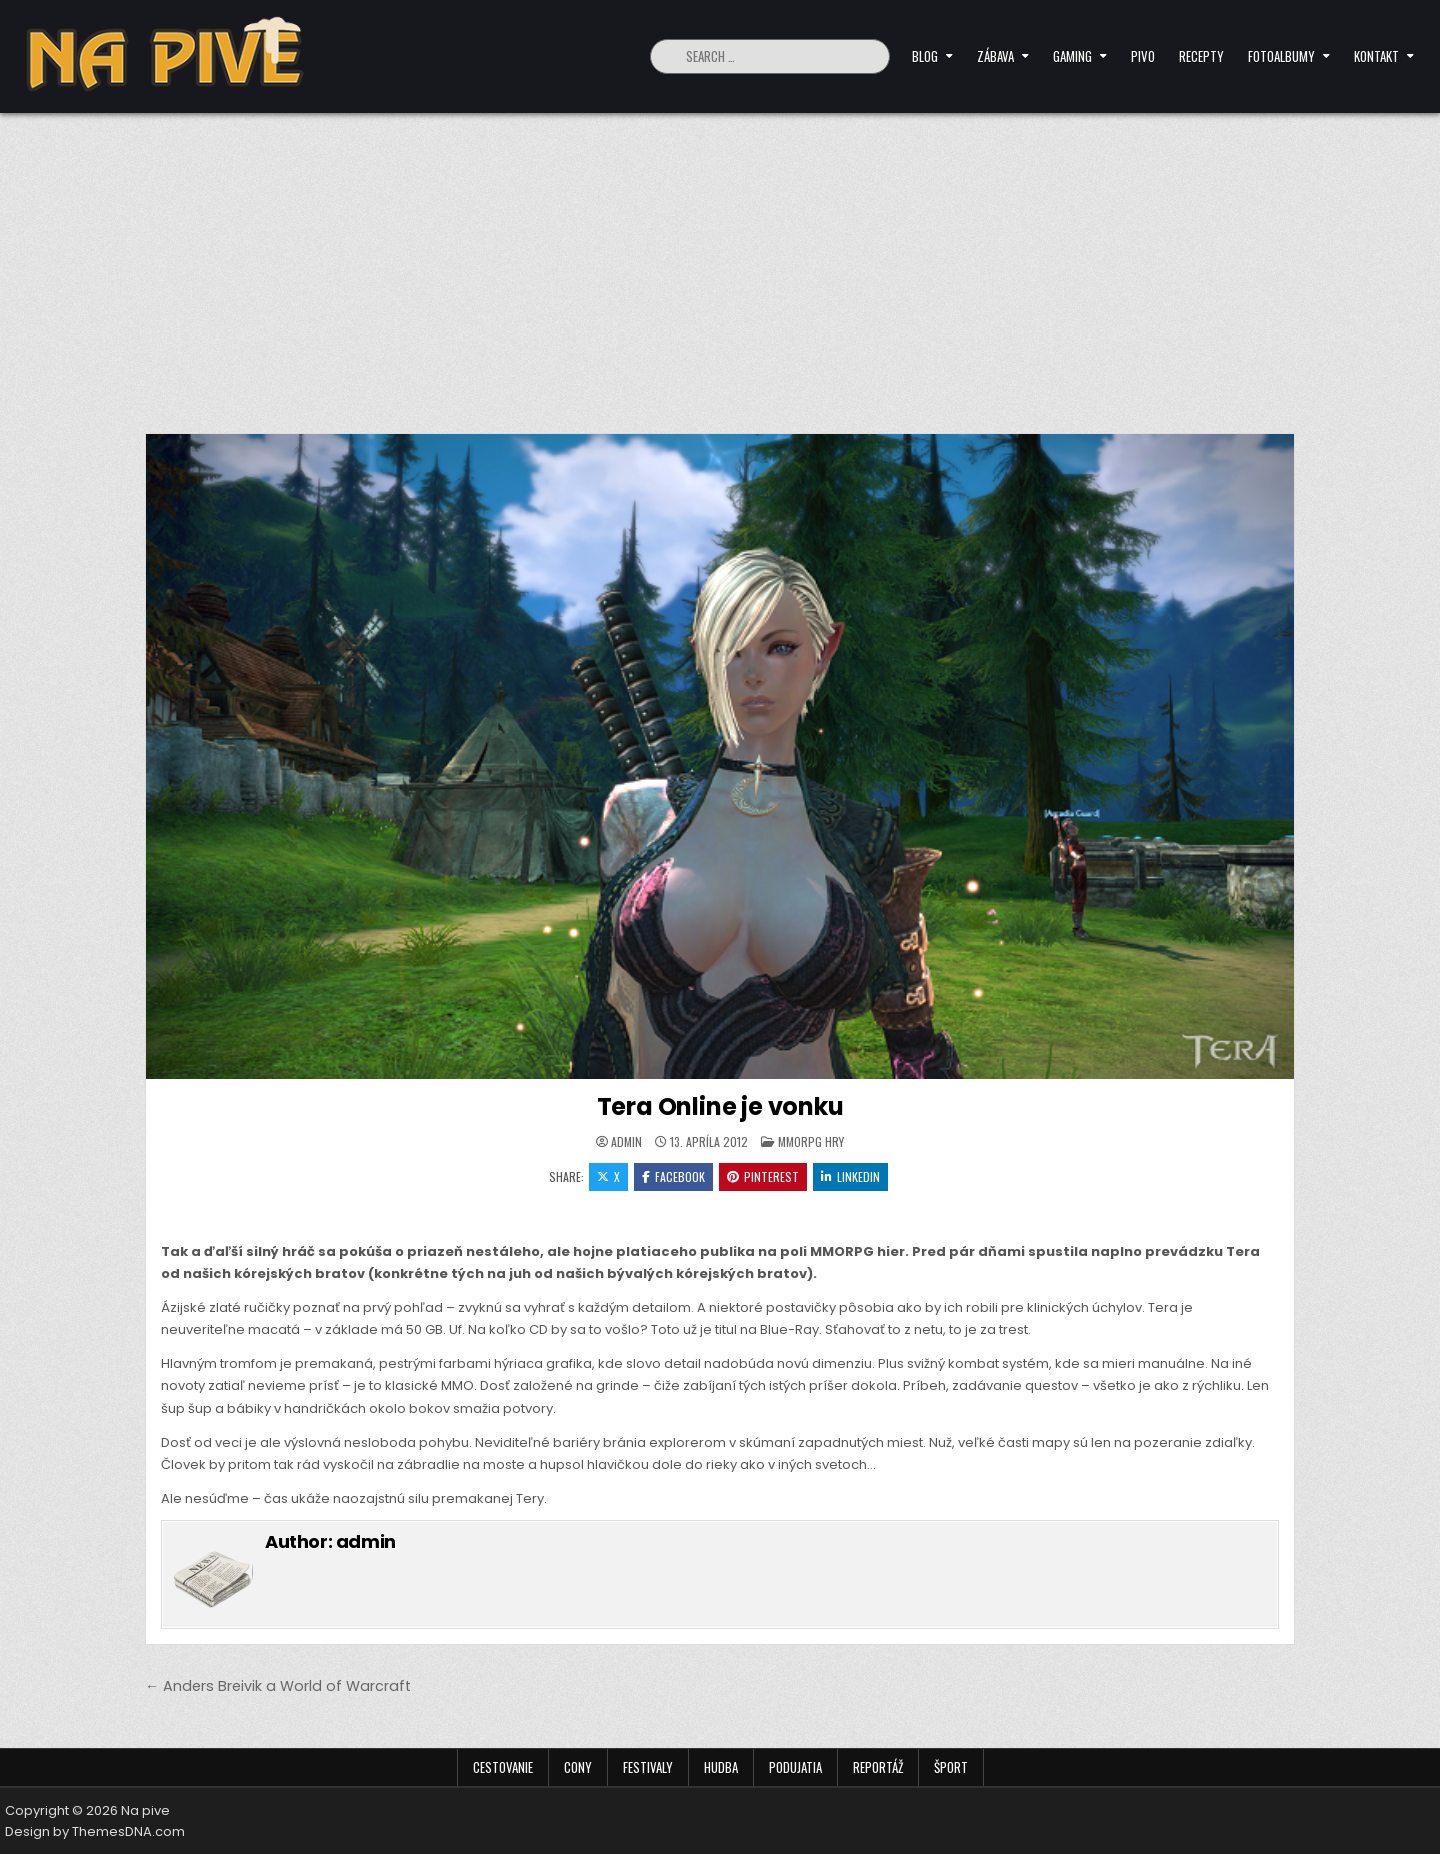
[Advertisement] (720, 263)
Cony (578, 1767)
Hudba (721, 1767)
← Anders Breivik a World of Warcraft (278, 1686)
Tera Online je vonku (720, 1106)
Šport (951, 1767)
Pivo (1143, 56)
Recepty (1201, 56)
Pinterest (763, 1176)
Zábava (995, 56)
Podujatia (795, 1767)
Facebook (673, 1176)
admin (626, 1142)
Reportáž (878, 1767)
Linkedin (850, 1176)
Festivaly (648, 1767)
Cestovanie (503, 1767)
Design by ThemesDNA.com (95, 1831)
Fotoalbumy (1281, 56)
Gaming (1072, 56)
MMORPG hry (811, 1141)
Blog (925, 56)
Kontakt (1376, 56)
